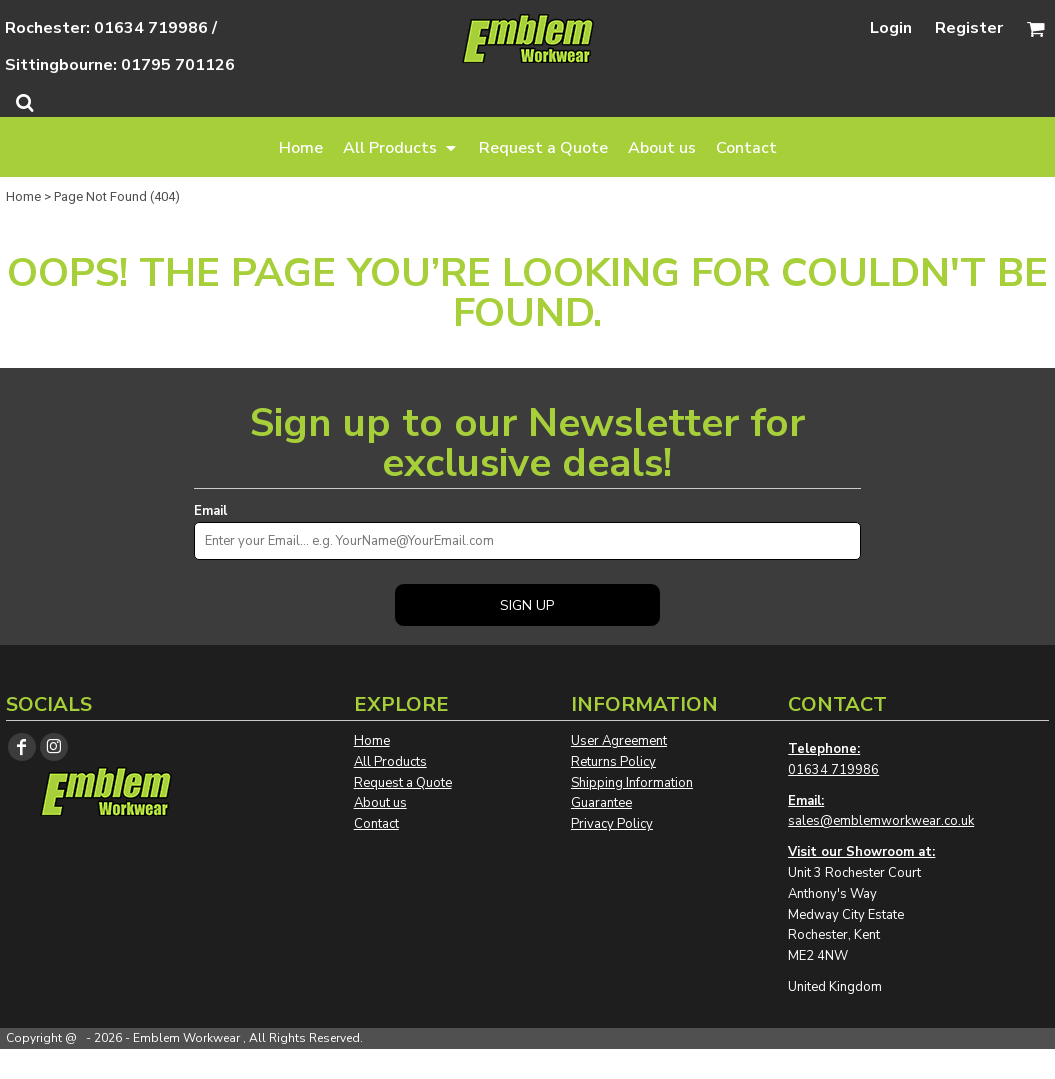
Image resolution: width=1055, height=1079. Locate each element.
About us (380, 803)
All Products (390, 762)
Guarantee (601, 803)
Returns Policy (613, 762)
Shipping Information (632, 783)
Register (969, 28)
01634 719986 (833, 770)
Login (891, 28)
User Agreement (619, 741)
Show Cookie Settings (527, 1064)
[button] (401, 147)
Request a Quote (403, 783)
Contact (376, 824)
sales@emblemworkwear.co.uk (881, 821)
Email (210, 511)
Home (23, 196)
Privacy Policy (612, 824)
